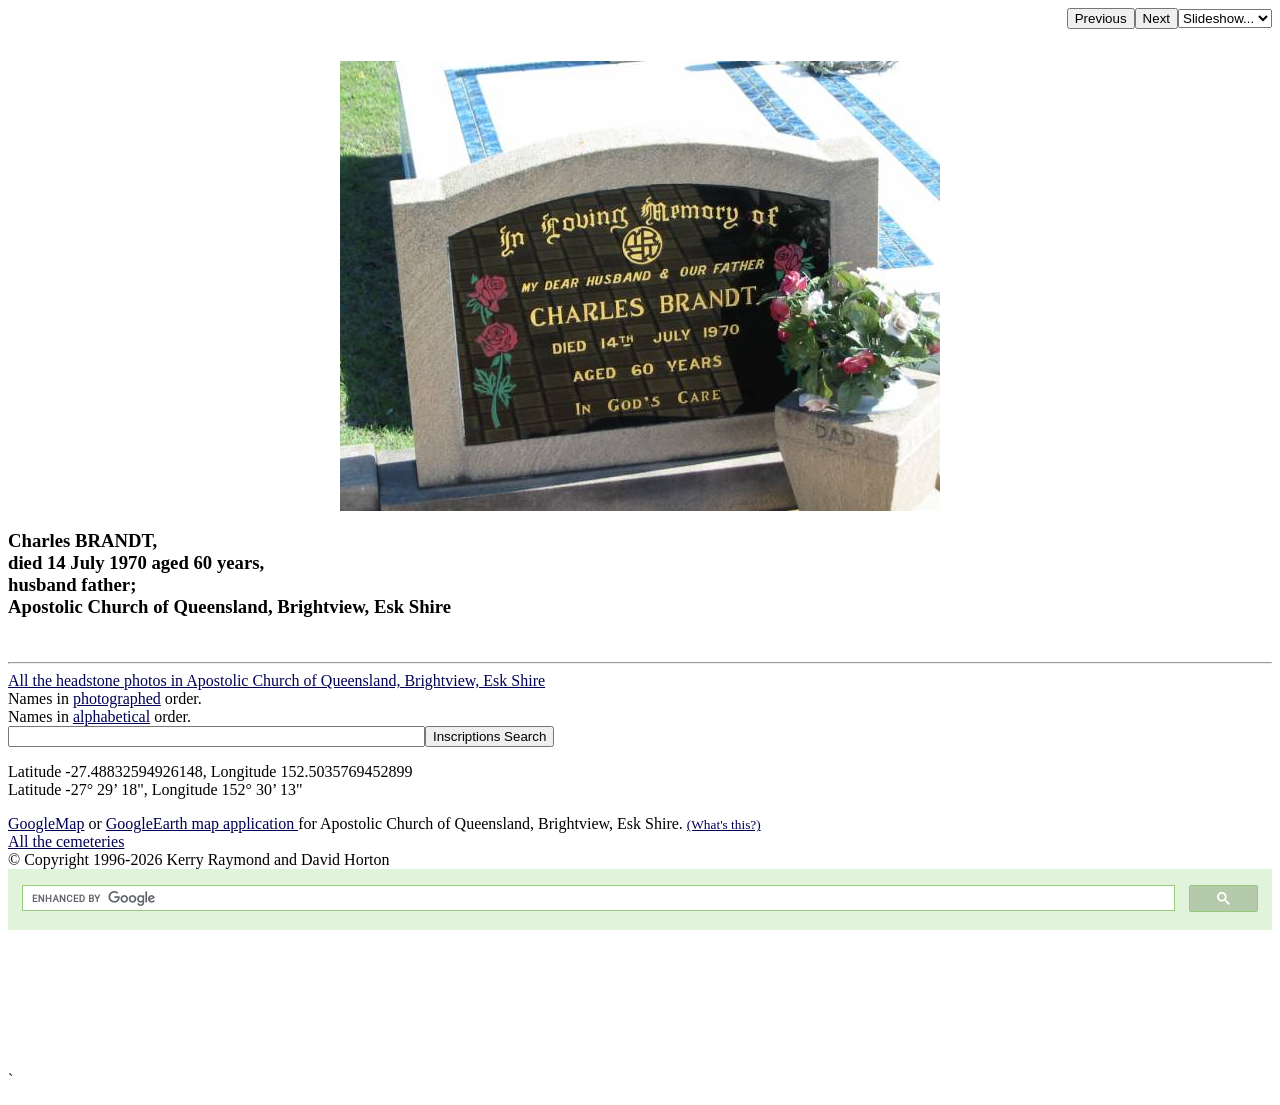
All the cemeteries (66, 841)
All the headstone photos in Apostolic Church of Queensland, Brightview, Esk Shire (276, 680)
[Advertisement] (608, 1000)
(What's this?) (724, 824)
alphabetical (111, 716)
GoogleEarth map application (202, 823)
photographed (117, 698)
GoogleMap (46, 823)
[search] (596, 898)
